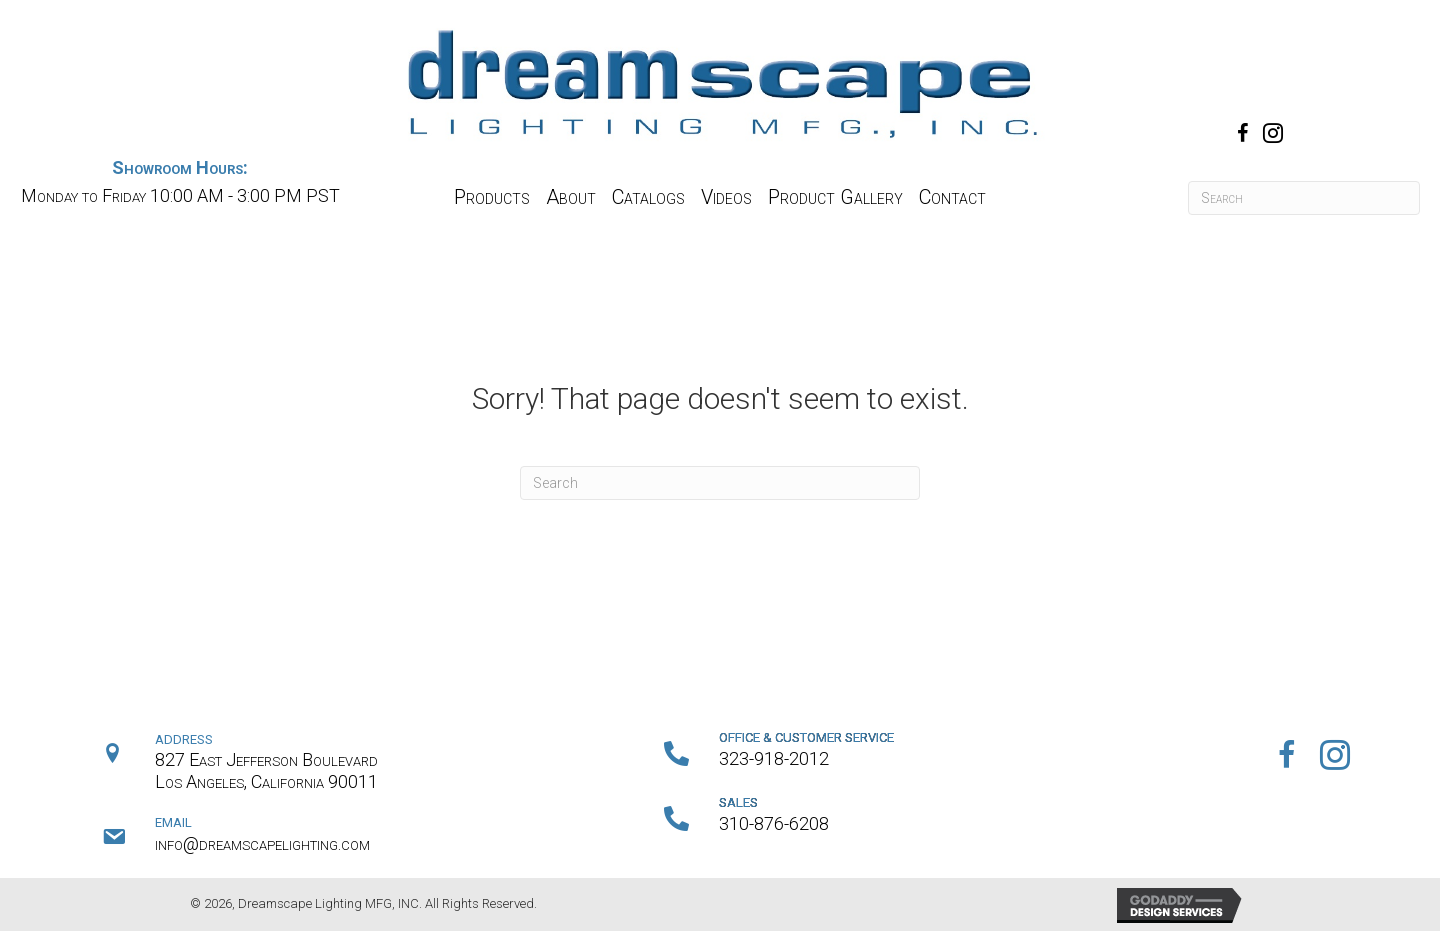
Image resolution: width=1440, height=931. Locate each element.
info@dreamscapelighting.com (262, 843)
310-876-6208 (774, 823)
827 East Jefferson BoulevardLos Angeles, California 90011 (266, 770)
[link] (492, 197)
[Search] (1304, 198)
